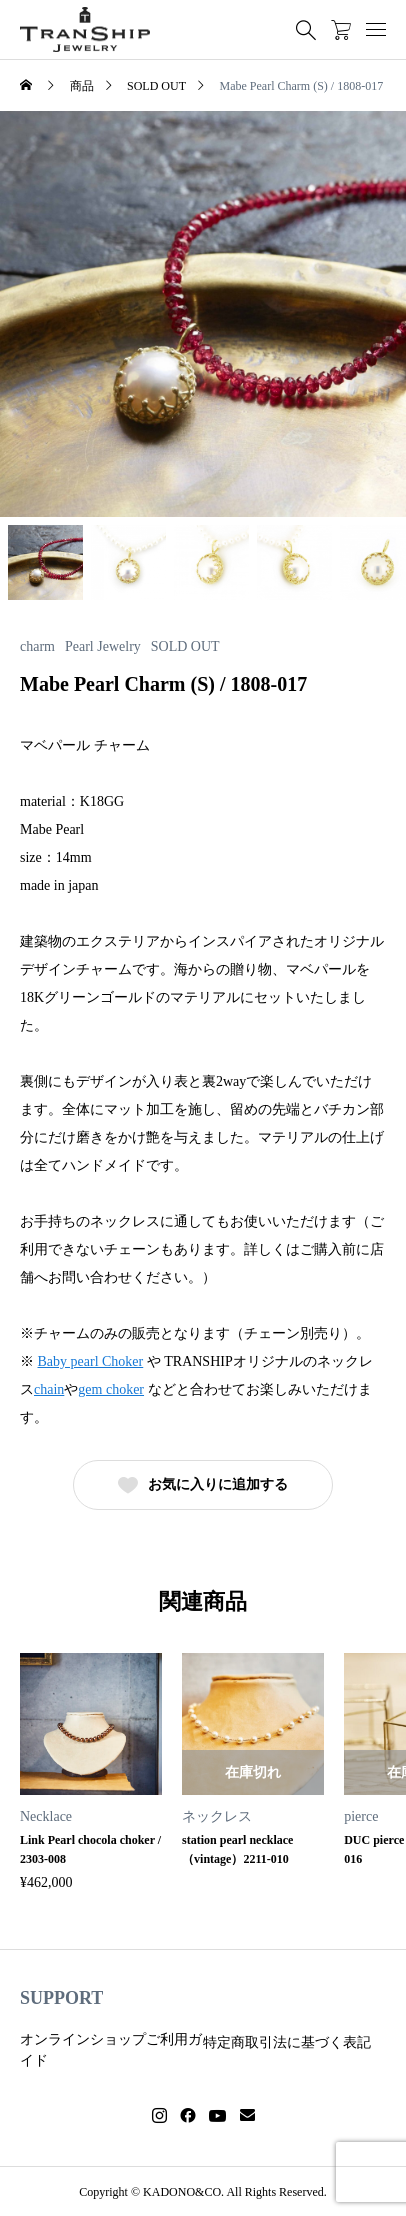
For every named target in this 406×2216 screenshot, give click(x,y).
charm (37, 647)
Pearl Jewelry (103, 647)
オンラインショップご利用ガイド (111, 2050)
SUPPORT (61, 1998)
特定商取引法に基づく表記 (287, 2042)
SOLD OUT (185, 647)
